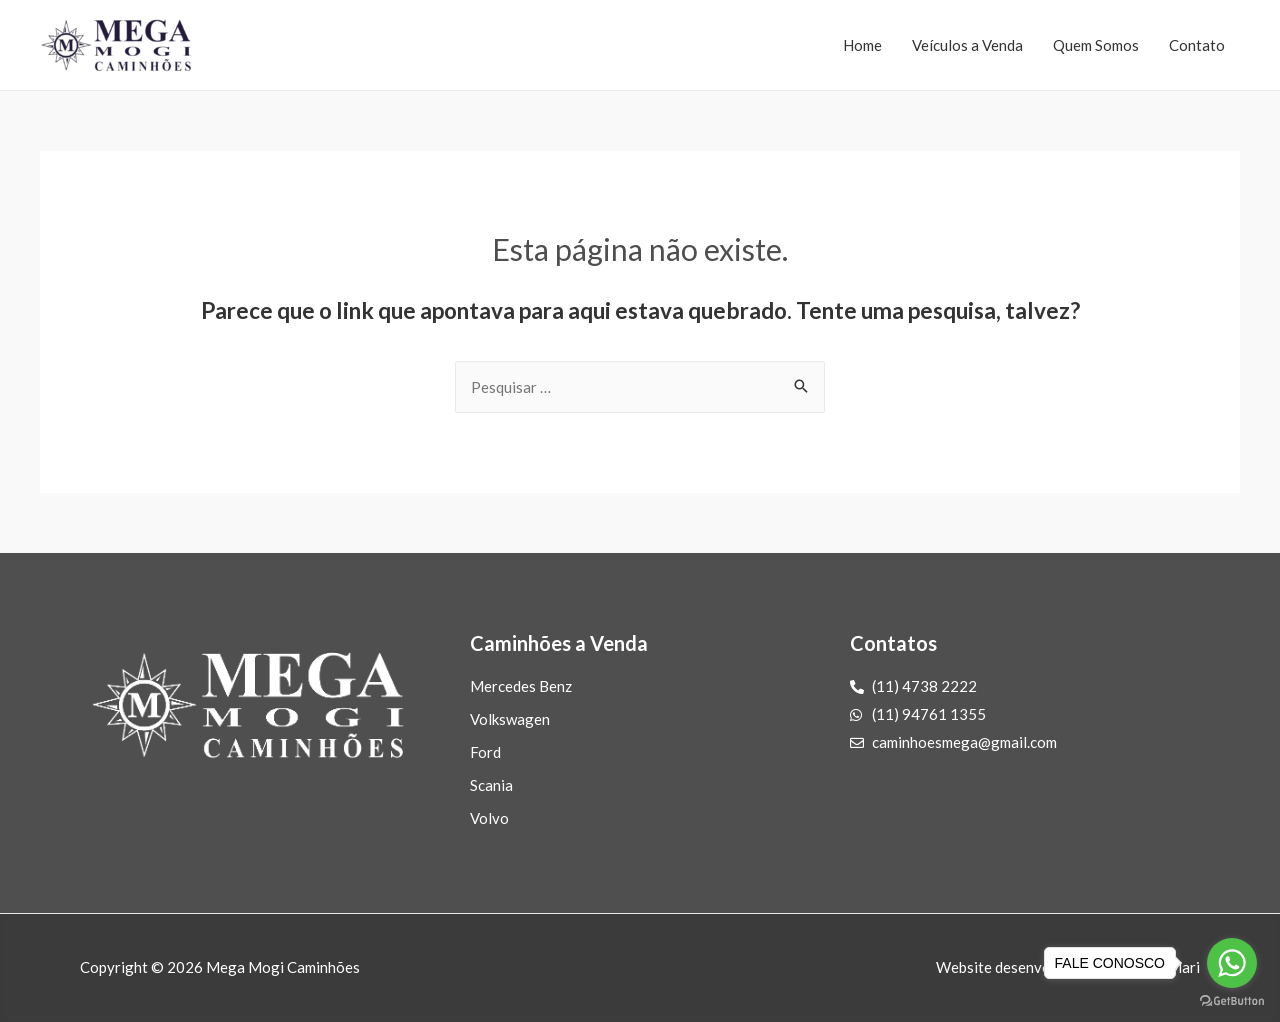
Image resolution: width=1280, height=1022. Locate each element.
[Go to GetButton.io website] (1232, 1001)
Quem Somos (1096, 45)
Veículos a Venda (967, 45)
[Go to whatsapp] (1232, 963)
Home (862, 45)
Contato (1197, 45)
